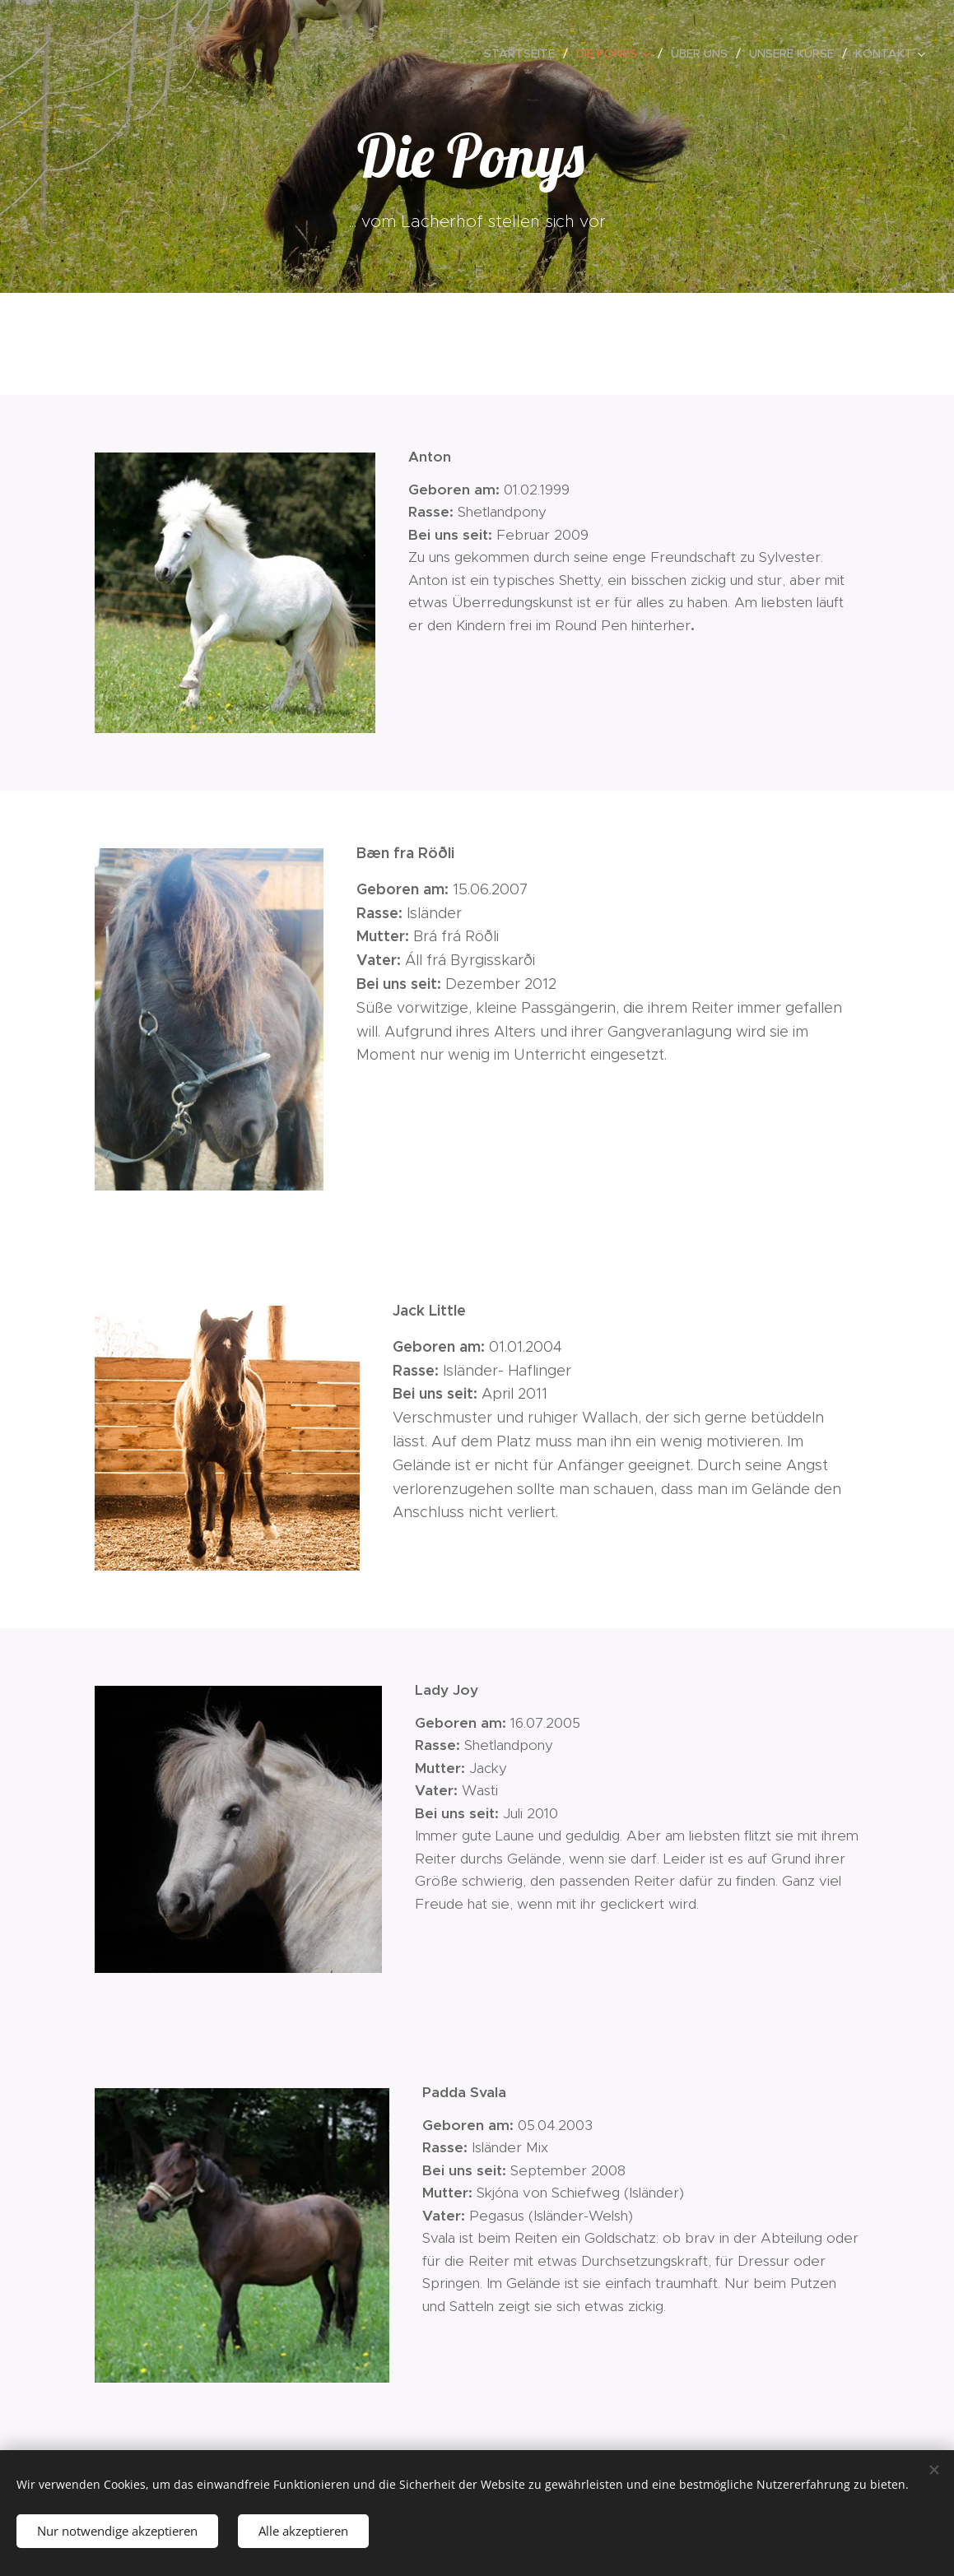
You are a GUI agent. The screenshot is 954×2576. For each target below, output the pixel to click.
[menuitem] (524, 53)
